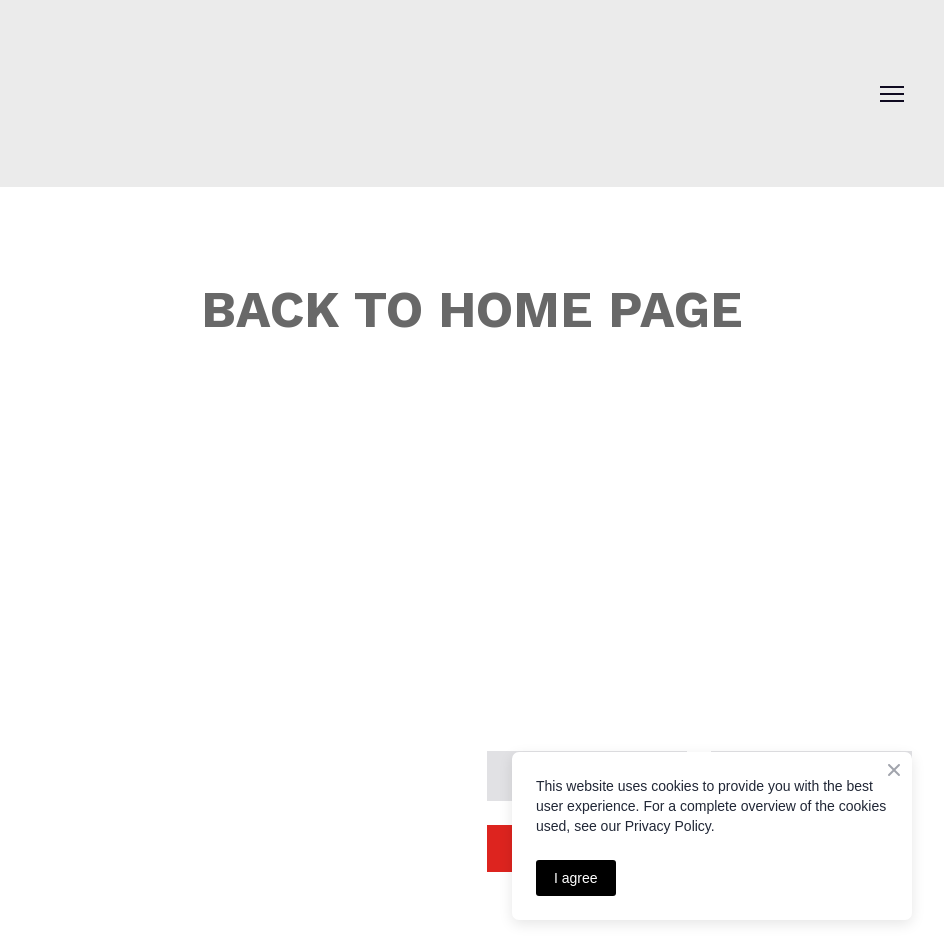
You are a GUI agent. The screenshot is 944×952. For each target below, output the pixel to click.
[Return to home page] (150, 77)
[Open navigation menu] (892, 94)
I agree (576, 878)
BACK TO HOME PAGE (472, 309)
